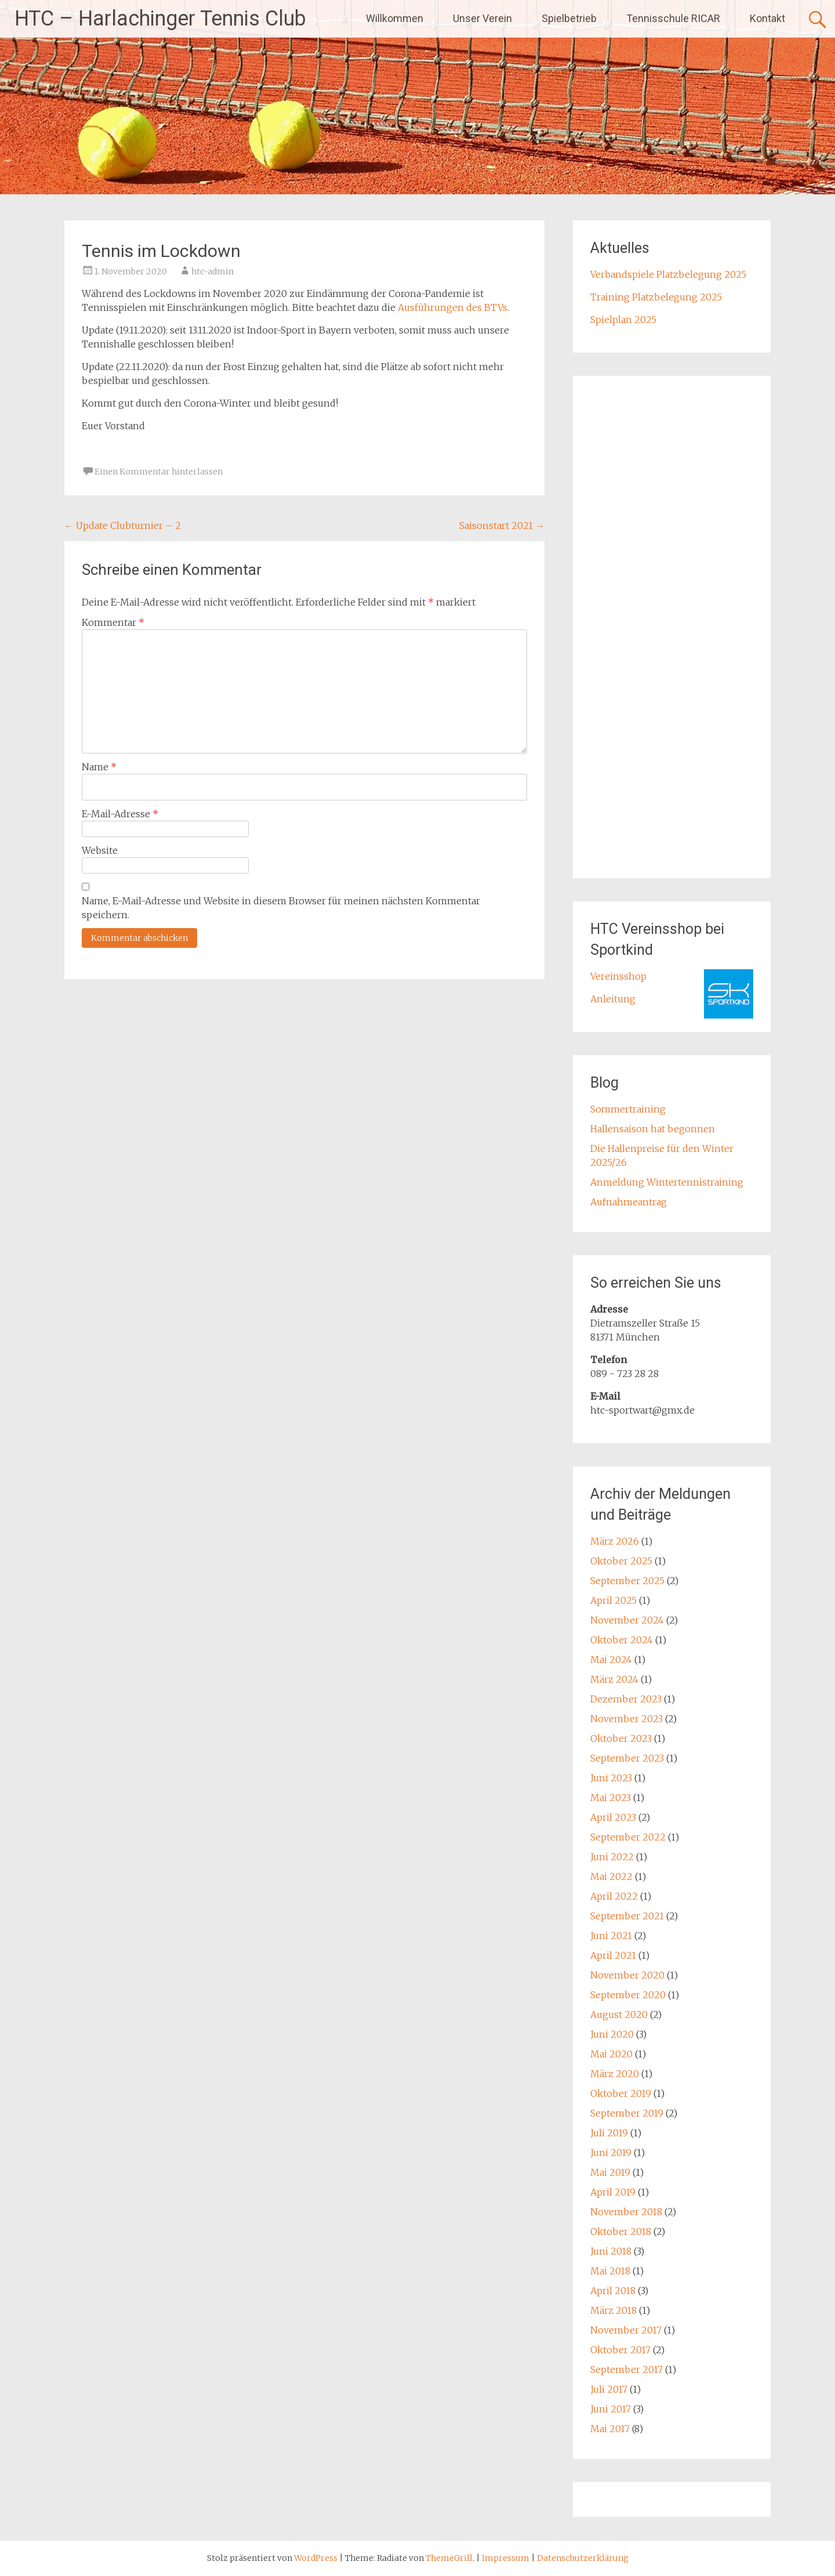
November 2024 (627, 1620)
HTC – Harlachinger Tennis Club (160, 18)
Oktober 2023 (621, 1738)
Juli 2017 (608, 2389)
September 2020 (628, 1995)
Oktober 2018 (620, 2231)
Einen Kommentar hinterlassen (159, 471)
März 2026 (614, 1541)
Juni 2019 (610, 2152)
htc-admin (212, 271)
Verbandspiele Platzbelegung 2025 (668, 274)
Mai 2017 (610, 2428)
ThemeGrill (449, 2558)
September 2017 (626, 2369)
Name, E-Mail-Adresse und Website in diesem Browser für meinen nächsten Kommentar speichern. (281, 908)
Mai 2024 (611, 1659)
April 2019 (613, 2192)
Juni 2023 (611, 1778)
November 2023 (626, 1718)
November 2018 (626, 2212)
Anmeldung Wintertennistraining (666, 1182)
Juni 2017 (610, 2409)
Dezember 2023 (626, 1699)
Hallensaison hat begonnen (652, 1129)
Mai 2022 (611, 1876)
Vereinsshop (618, 976)
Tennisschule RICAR (673, 18)
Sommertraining (628, 1109)
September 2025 (627, 1580)
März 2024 (614, 1679)
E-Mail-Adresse (120, 814)
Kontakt (767, 18)
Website (100, 850)
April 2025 (613, 1600)
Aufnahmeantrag (628, 1202)
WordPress (315, 2558)
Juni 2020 (612, 2034)
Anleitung (613, 999)
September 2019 (626, 2113)
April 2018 (613, 2290)
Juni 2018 (610, 2251)
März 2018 (613, 2310)
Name (99, 767)
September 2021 (627, 1916)
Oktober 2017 (620, 2350)
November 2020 (627, 1975)
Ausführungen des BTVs (452, 307)
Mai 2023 (610, 1797)
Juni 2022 (612, 1857)
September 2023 (627, 1758)
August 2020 (619, 2014)
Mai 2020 (611, 2054)
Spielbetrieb (569, 18)
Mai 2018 (610, 2271)
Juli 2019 (609, 2133)
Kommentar (113, 622)
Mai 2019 (610, 2172)
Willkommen (394, 18)
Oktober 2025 (621, 1561)
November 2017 (626, 2330)
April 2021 (613, 1955)
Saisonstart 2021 (501, 525)
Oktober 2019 (620, 2093)
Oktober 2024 (621, 1640)
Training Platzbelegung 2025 (656, 297)
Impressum (506, 2558)
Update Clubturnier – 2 (122, 525)
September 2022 (628, 1837)
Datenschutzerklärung (583, 2558)
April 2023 (613, 1817)
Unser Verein (482, 18)
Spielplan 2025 (623, 319)
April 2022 (614, 1896)
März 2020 (614, 2073)
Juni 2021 (611, 1935)
